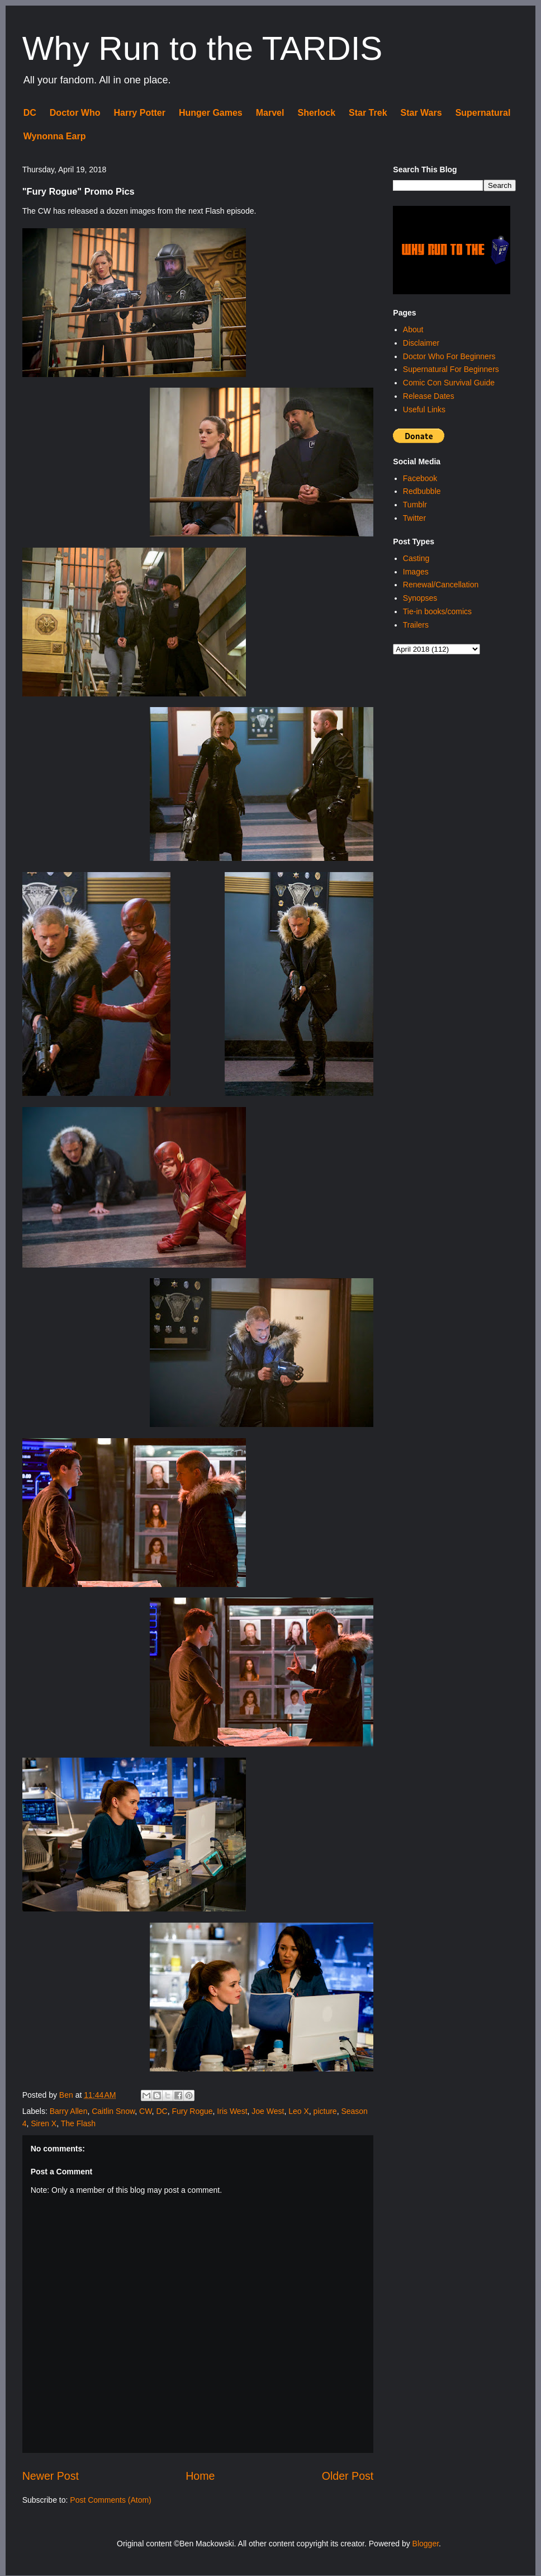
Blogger (425, 2543)
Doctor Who (75, 112)
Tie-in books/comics (437, 611)
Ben (67, 2094)
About (413, 329)
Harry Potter (139, 112)
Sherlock (316, 112)
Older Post (348, 2476)
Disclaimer (421, 342)
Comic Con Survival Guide (449, 382)
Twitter (414, 518)
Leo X (298, 2111)
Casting (416, 558)
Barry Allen (69, 2111)
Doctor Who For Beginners (449, 356)
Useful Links (424, 409)
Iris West (232, 2111)
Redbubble (422, 491)
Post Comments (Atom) (110, 2499)
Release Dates (428, 396)
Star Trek (368, 112)
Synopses (420, 598)
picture (325, 2111)
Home (200, 2476)
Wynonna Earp (54, 136)
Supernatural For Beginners (451, 369)
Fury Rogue (192, 2111)
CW (145, 2111)
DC (29, 112)
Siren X (43, 2123)
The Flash (78, 2123)
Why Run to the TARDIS (202, 48)
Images (416, 571)
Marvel (270, 112)
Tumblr (415, 504)
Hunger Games (211, 112)
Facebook (420, 478)
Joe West (267, 2111)
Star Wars (421, 112)
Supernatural (483, 112)
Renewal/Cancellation (440, 584)
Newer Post (50, 2476)
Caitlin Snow (113, 2111)
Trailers (416, 624)
